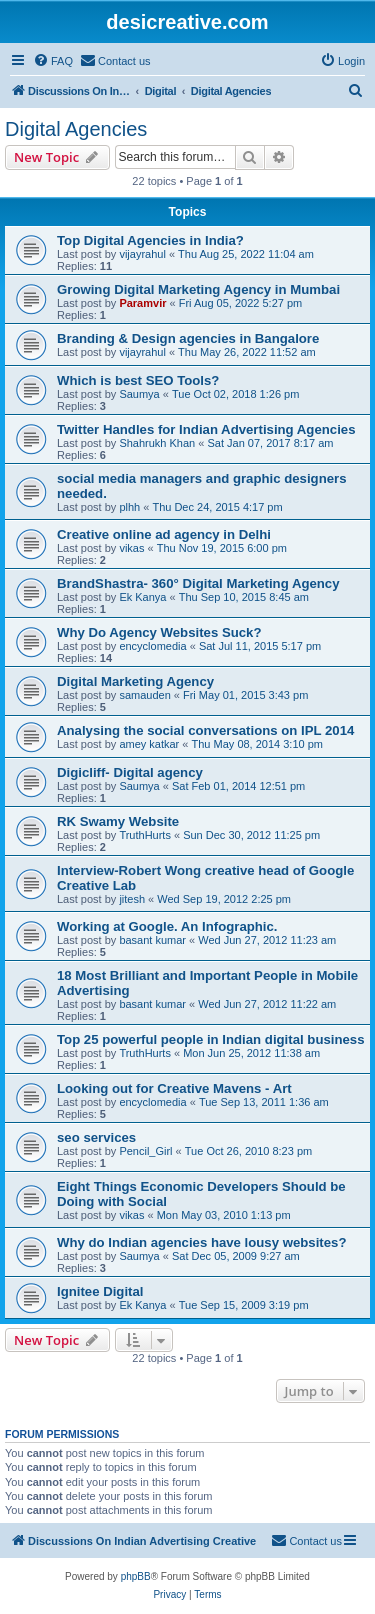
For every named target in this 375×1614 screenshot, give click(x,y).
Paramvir (142, 303)
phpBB (136, 1576)
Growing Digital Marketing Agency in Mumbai (198, 289)
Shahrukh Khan (157, 443)
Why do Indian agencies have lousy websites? (201, 1242)
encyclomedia (152, 646)
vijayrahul (142, 254)
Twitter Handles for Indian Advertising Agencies (206, 429)
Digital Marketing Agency (135, 681)
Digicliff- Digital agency (130, 772)
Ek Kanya (142, 597)
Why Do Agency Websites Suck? (159, 632)
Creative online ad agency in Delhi (164, 534)
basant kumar (152, 940)
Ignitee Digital (100, 1291)
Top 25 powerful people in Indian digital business (211, 1039)
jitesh (132, 899)
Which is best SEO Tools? (138, 380)
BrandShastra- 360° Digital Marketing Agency (198, 583)
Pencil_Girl (145, 1151)
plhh (129, 507)
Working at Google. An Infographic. (167, 926)
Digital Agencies (76, 129)
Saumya (139, 394)
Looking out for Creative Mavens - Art (174, 1088)
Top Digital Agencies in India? (150, 240)
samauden (144, 695)
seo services (96, 1137)
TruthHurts (145, 835)
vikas (131, 548)
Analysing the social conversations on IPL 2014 (205, 730)
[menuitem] (53, 61)
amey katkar (149, 744)
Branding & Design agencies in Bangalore (188, 338)
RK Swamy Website (118, 821)
